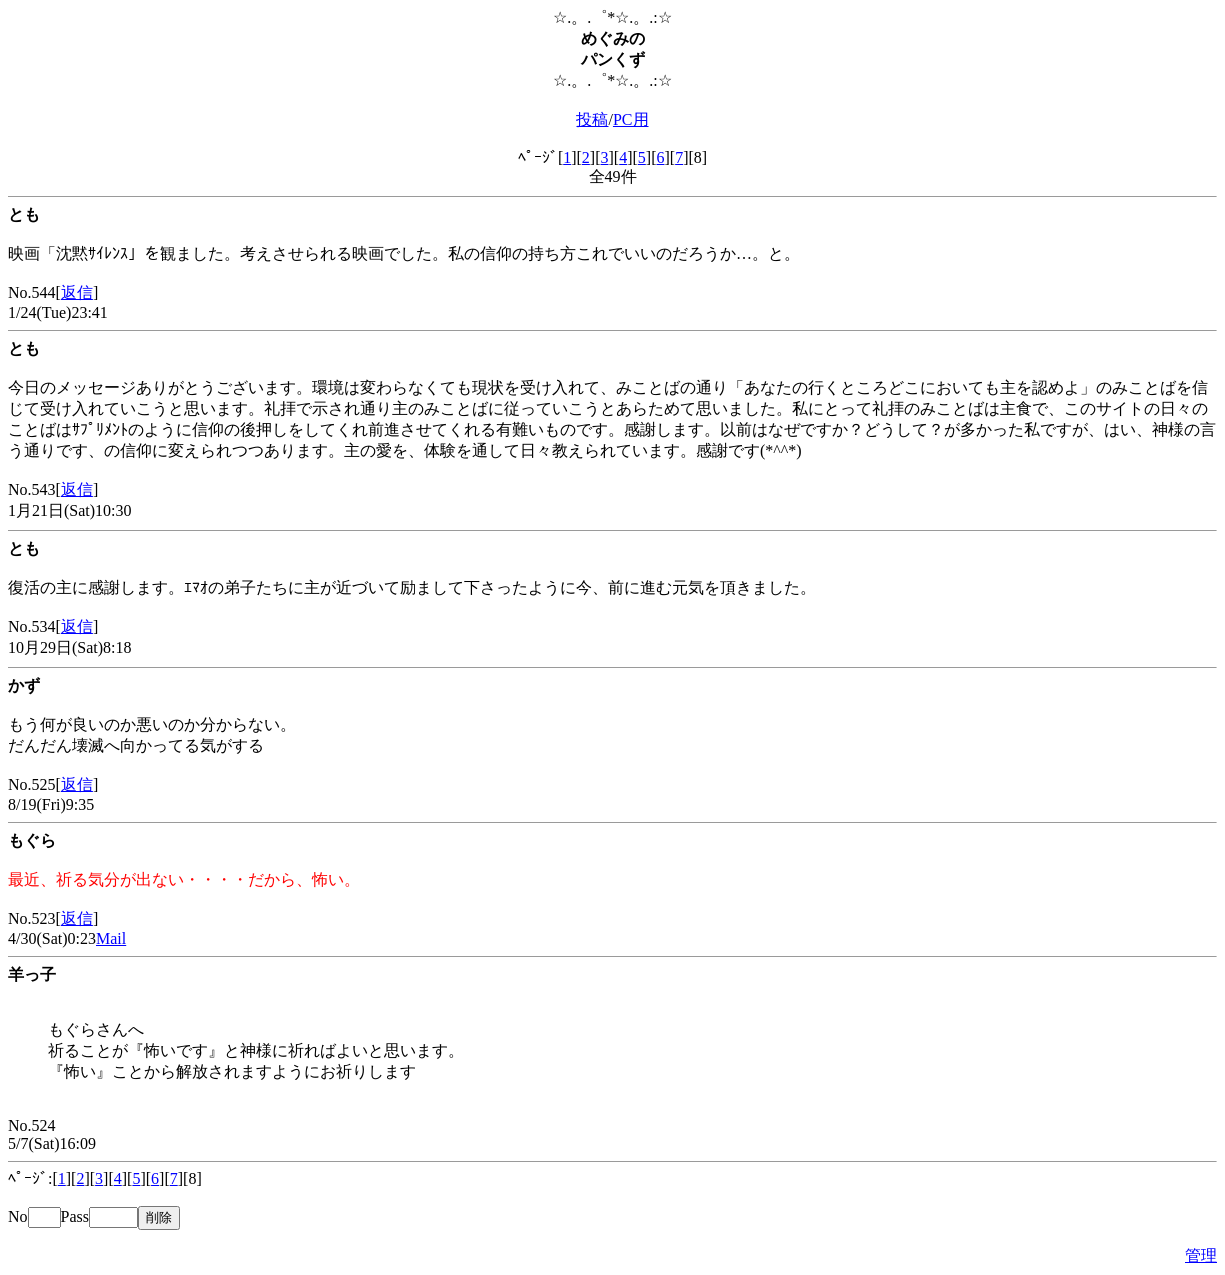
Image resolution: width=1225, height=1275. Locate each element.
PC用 (631, 119)
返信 (77, 292)
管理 (1201, 1255)
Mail (111, 938)
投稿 (592, 119)
